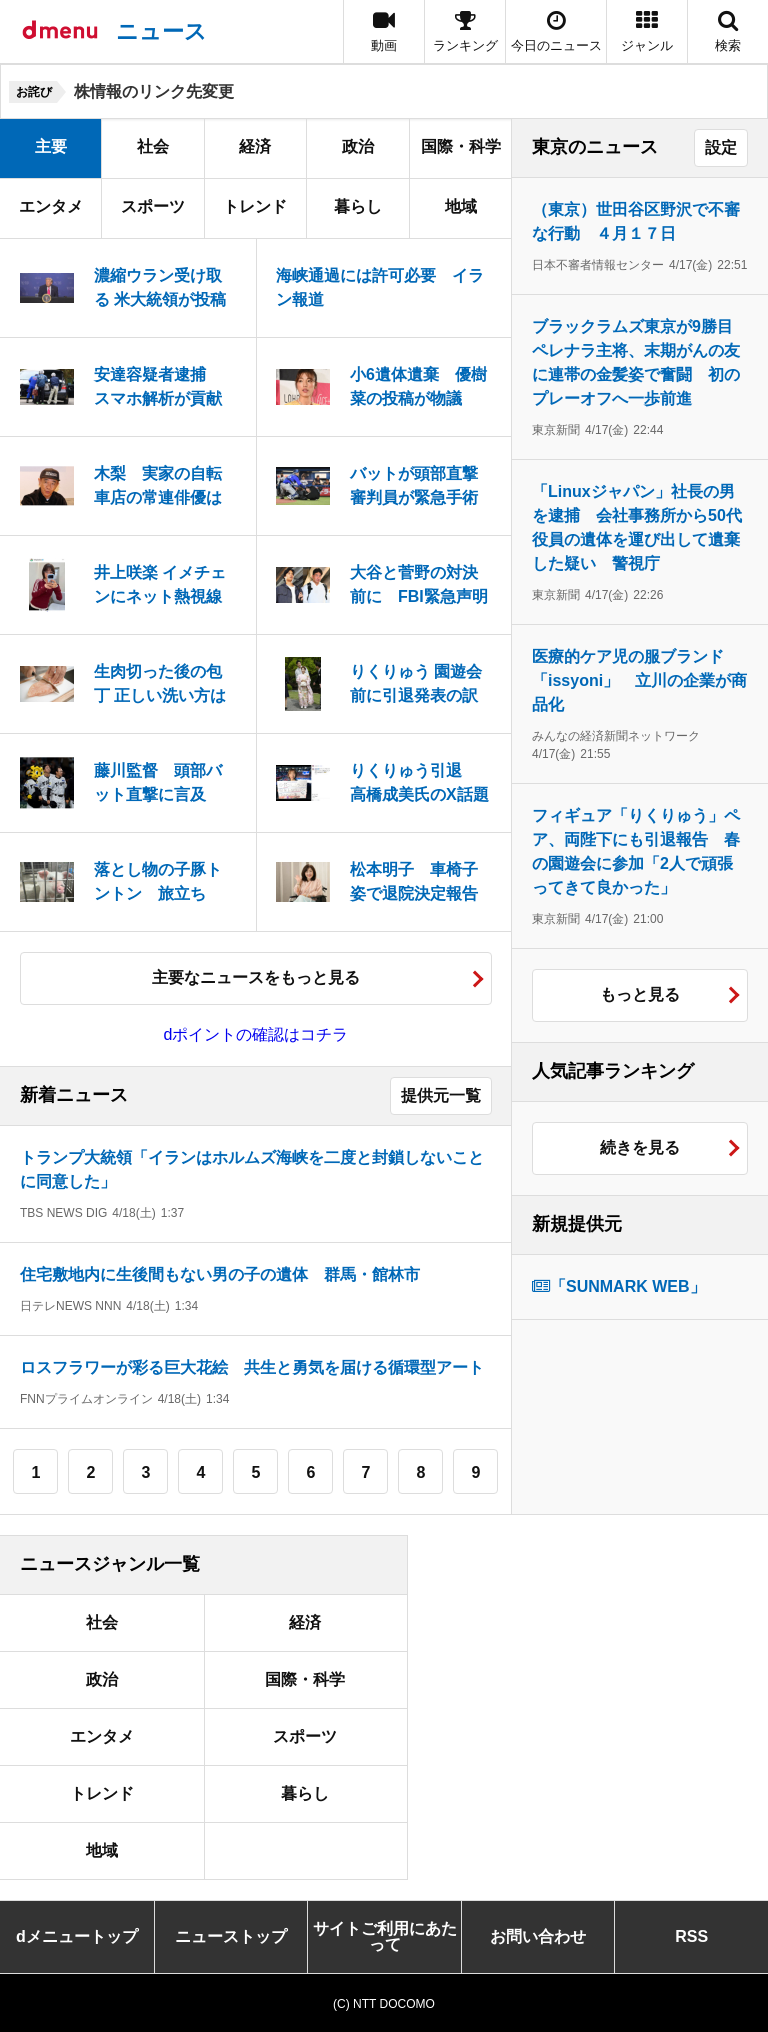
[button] (647, 31)
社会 (153, 146)
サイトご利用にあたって (385, 1936)
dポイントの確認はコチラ (256, 1034)
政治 (358, 146)
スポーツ (153, 206)
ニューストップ (231, 1936)
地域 (461, 206)
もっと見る (640, 994)
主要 (51, 146)
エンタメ (51, 206)
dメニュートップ (77, 1936)
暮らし (358, 206)
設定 (721, 147)
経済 (255, 146)
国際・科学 (461, 146)
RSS (691, 1936)
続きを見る (640, 1147)
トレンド (255, 206)
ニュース (161, 31)
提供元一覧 (441, 1095)
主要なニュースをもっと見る (256, 977)
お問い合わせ (538, 1936)
